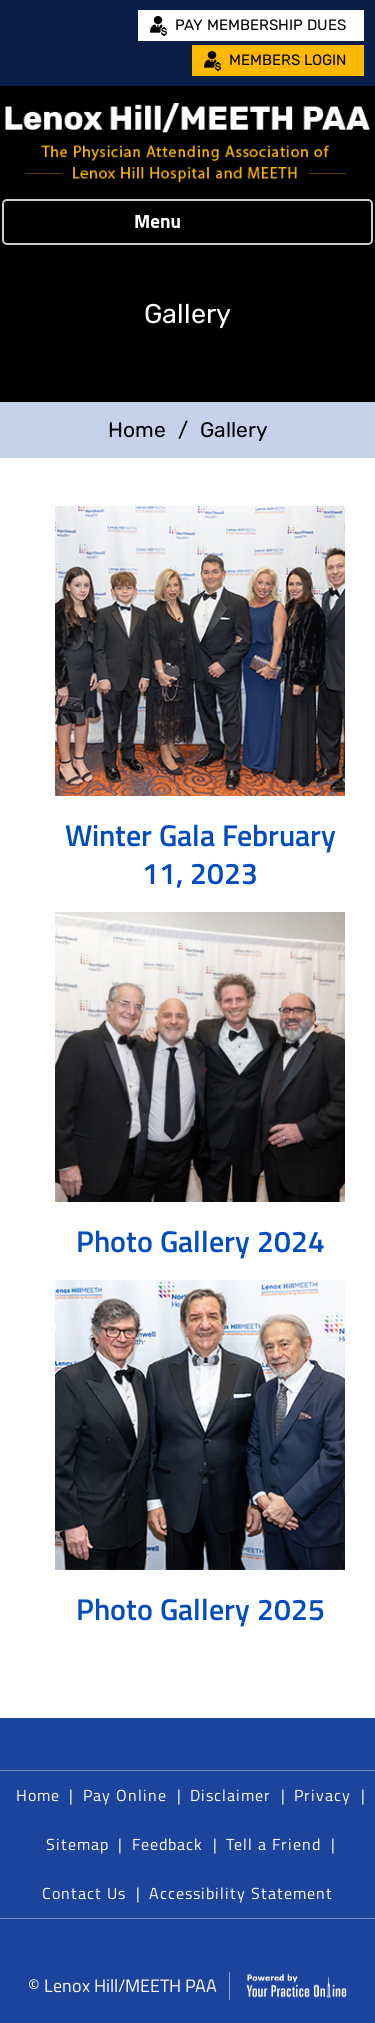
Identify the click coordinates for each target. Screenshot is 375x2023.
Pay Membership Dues (260, 25)
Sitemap (77, 1844)
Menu (182, 222)
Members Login (287, 60)
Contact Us (84, 1893)
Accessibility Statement (241, 1893)
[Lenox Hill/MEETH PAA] (187, 142)
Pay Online (125, 1795)
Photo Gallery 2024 (200, 1241)
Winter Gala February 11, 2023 (200, 854)
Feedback (167, 1844)
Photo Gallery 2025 (200, 1609)
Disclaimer (230, 1795)
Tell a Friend (273, 1844)
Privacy (322, 1795)
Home (137, 429)
